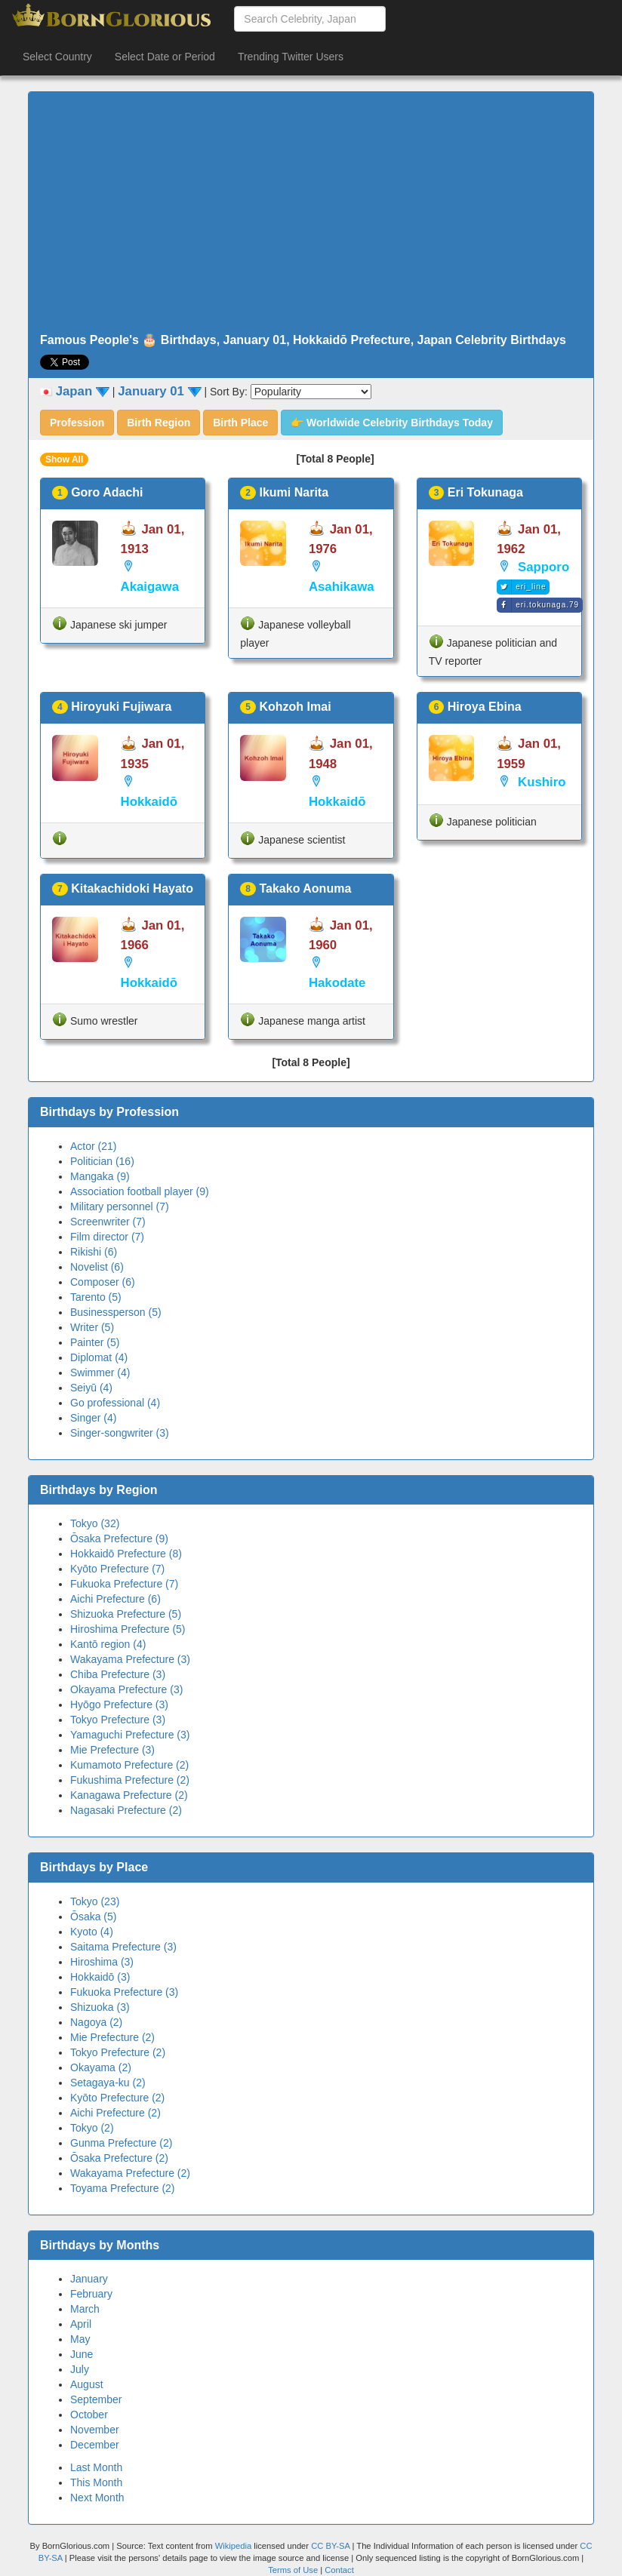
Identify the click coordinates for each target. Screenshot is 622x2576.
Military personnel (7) (119, 1206)
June (81, 2354)
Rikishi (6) (93, 1252)
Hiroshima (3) (102, 1962)
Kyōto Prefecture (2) (117, 2098)
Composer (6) (102, 1282)
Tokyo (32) (94, 1523)
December (94, 2445)
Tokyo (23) (94, 1901)
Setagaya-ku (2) (108, 2082)
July (79, 2369)
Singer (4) (93, 1418)
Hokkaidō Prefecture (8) (126, 1554)
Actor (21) (93, 1146)
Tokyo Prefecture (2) (117, 2052)
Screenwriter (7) (108, 1222)
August (86, 2384)
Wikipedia (233, 2545)
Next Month (97, 2497)
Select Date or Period (165, 57)
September (96, 2399)
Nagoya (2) (96, 2022)
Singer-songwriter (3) (119, 1433)
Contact (339, 2569)
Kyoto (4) (91, 1932)
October (89, 2414)
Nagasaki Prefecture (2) (126, 1810)
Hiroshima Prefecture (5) (128, 1629)
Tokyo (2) (92, 2128)
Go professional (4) (115, 1403)
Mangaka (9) (100, 1176)
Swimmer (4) (100, 1372)
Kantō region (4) (108, 1644)
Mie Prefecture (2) (112, 2037)
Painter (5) (94, 1342)
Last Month (96, 2467)
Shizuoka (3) (100, 2007)
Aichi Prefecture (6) (115, 1599)
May (80, 2339)
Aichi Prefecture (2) (115, 2113)
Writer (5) (92, 1327)
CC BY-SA (330, 2545)
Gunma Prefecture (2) (121, 2143)
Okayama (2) (100, 2067)
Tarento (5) (96, 1297)
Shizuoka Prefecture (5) (125, 1614)
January (89, 2279)
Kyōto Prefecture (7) (117, 1569)
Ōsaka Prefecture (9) (119, 1538)
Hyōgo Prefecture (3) (119, 1704)
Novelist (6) (97, 1267)
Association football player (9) (139, 1191)
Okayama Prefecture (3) (126, 1689)
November (94, 2430)
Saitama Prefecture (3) (123, 1947)
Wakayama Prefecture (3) (130, 1659)
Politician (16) (102, 1161)
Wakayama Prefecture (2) (130, 2173)
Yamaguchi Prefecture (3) (129, 1735)
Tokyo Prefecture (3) (117, 1720)
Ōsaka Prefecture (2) (119, 2158)
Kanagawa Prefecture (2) (129, 1795)
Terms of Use (294, 2569)
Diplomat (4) (99, 1357)
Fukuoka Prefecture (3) (124, 1992)
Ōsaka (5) (93, 1916)
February (91, 2294)
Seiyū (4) (91, 1388)
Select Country (57, 57)
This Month (96, 2482)
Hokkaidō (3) (100, 1977)
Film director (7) (107, 1237)
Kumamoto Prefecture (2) (129, 1765)
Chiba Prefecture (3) (117, 1674)
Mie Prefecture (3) (112, 1750)
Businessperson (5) (116, 1312)
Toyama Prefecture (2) (122, 2188)
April (80, 2324)
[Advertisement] (311, 212)
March (85, 2309)
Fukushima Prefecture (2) (129, 1780)
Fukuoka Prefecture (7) (124, 1584)
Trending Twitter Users (290, 57)
